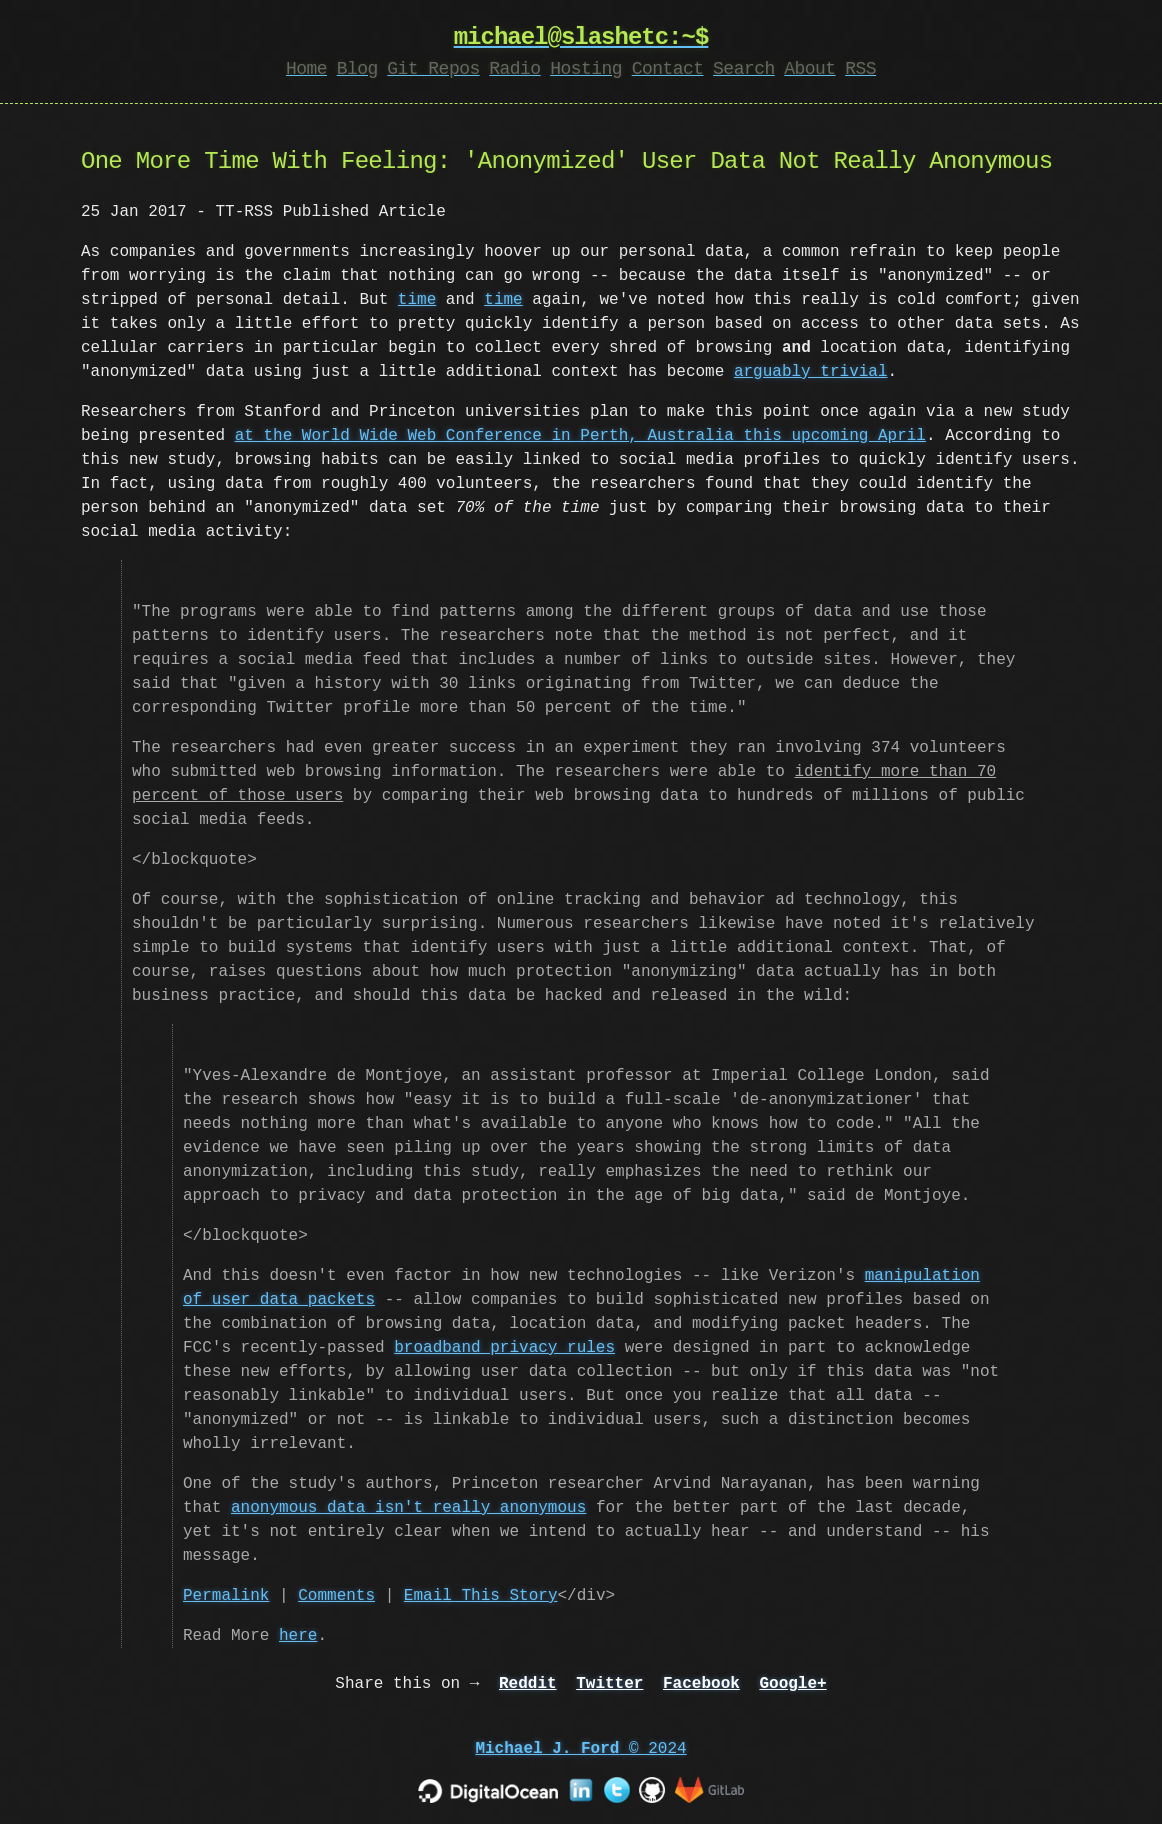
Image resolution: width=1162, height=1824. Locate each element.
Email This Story (481, 1596)
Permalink (226, 1596)
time (417, 300)
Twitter (609, 1684)
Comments (336, 1596)
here (298, 1636)
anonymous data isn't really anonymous (408, 1508)
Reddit (528, 1684)
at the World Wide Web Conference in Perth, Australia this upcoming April (580, 436)
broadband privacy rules (504, 1348)
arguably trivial (811, 372)
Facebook (701, 1684)
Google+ (792, 1684)
